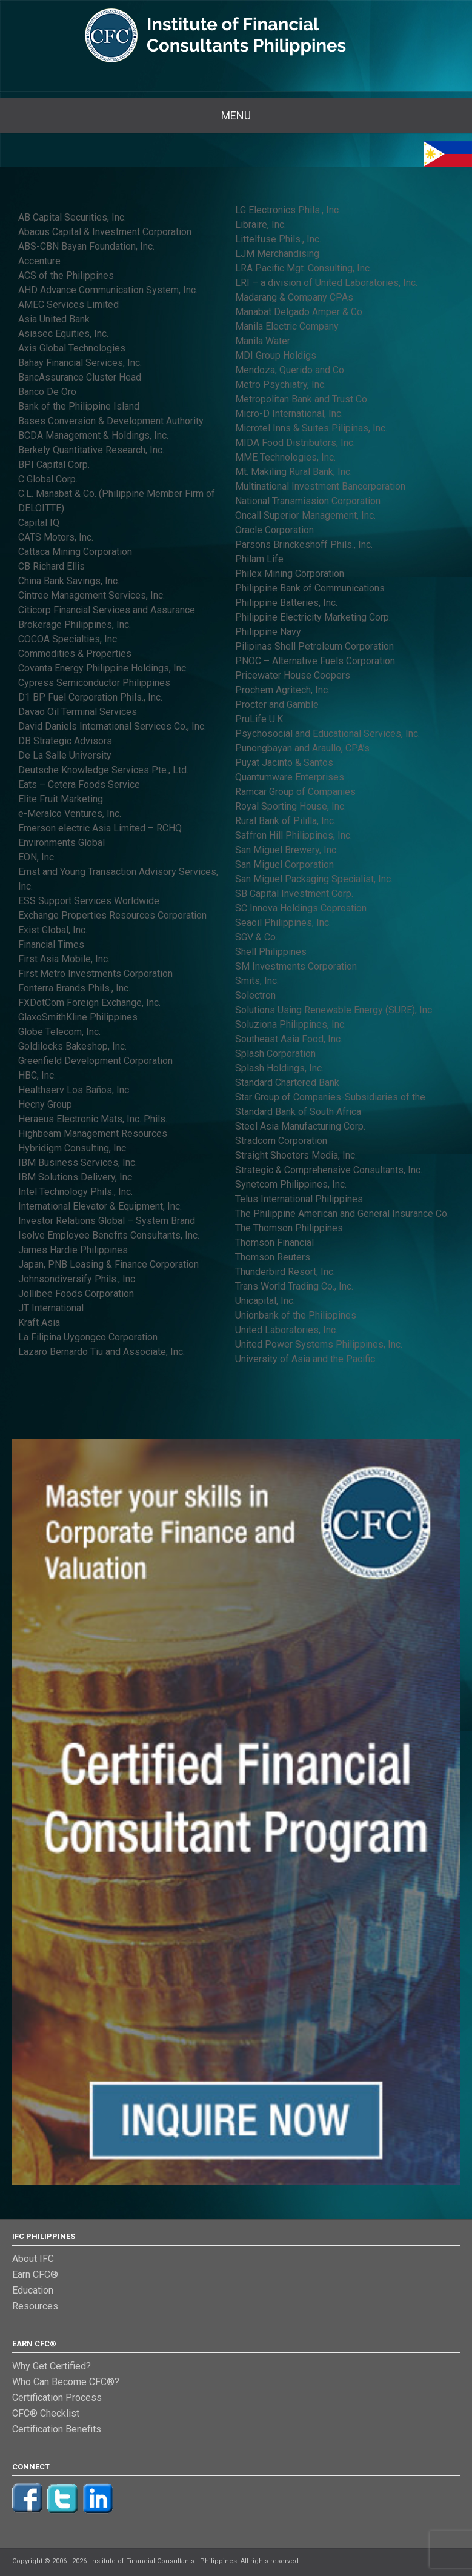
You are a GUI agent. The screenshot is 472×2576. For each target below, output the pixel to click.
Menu (236, 115)
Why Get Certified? (51, 2366)
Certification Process (57, 2397)
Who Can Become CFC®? (65, 2382)
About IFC (33, 2259)
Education (32, 2290)
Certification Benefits (56, 2429)
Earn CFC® (35, 2274)
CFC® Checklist (45, 2413)
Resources (35, 2306)
